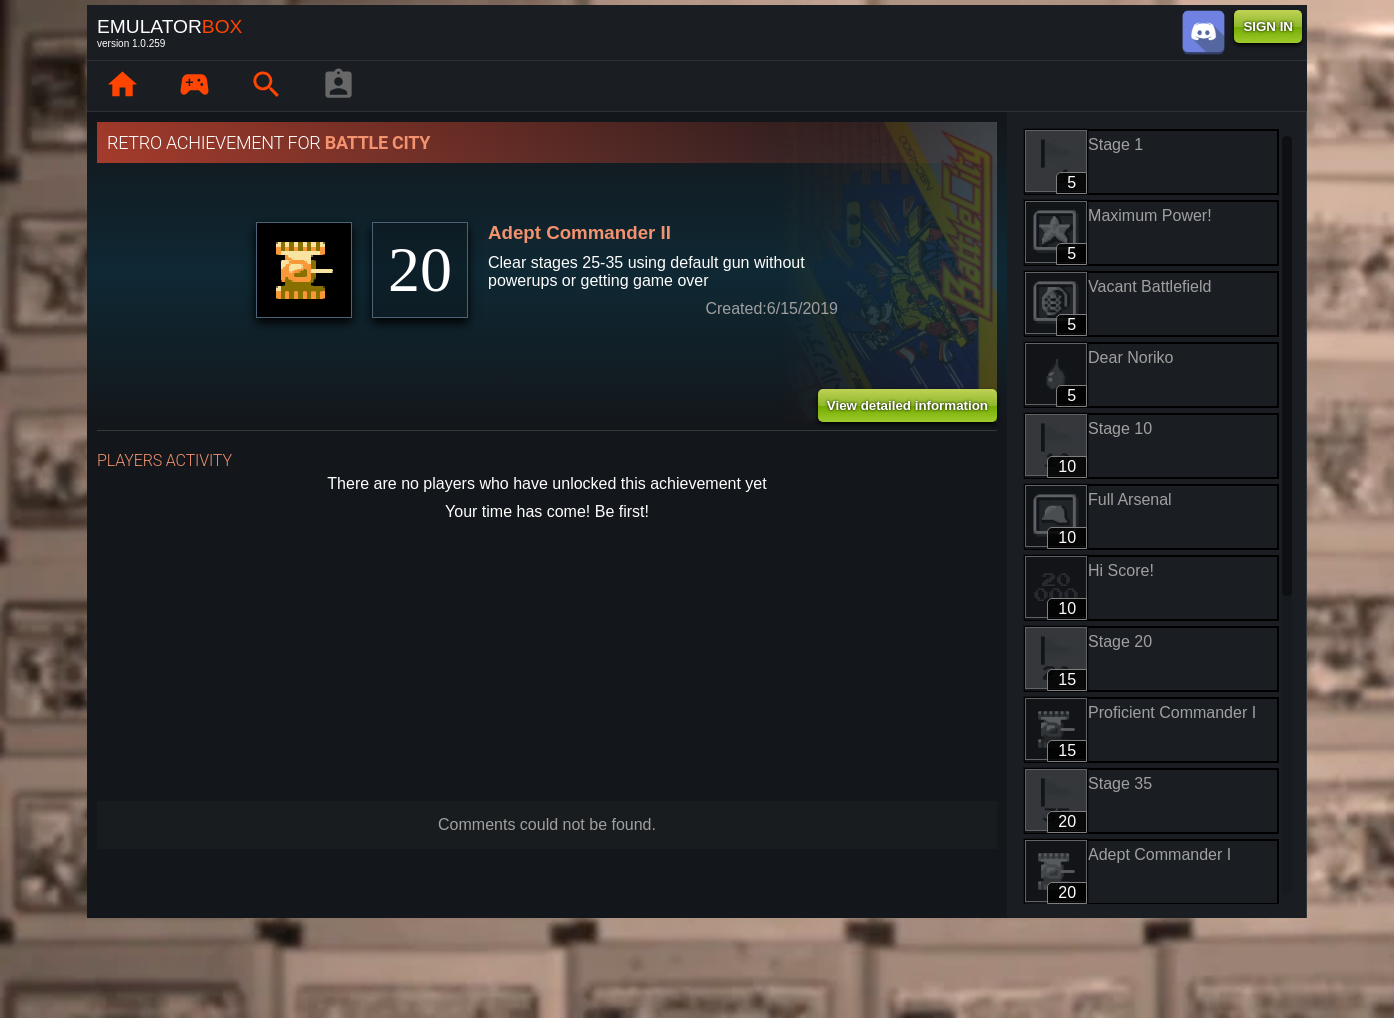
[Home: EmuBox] (122, 86)
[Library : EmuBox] (194, 86)
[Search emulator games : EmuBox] (266, 86)
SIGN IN (1268, 26)
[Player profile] (338, 86)
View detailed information (907, 405)
